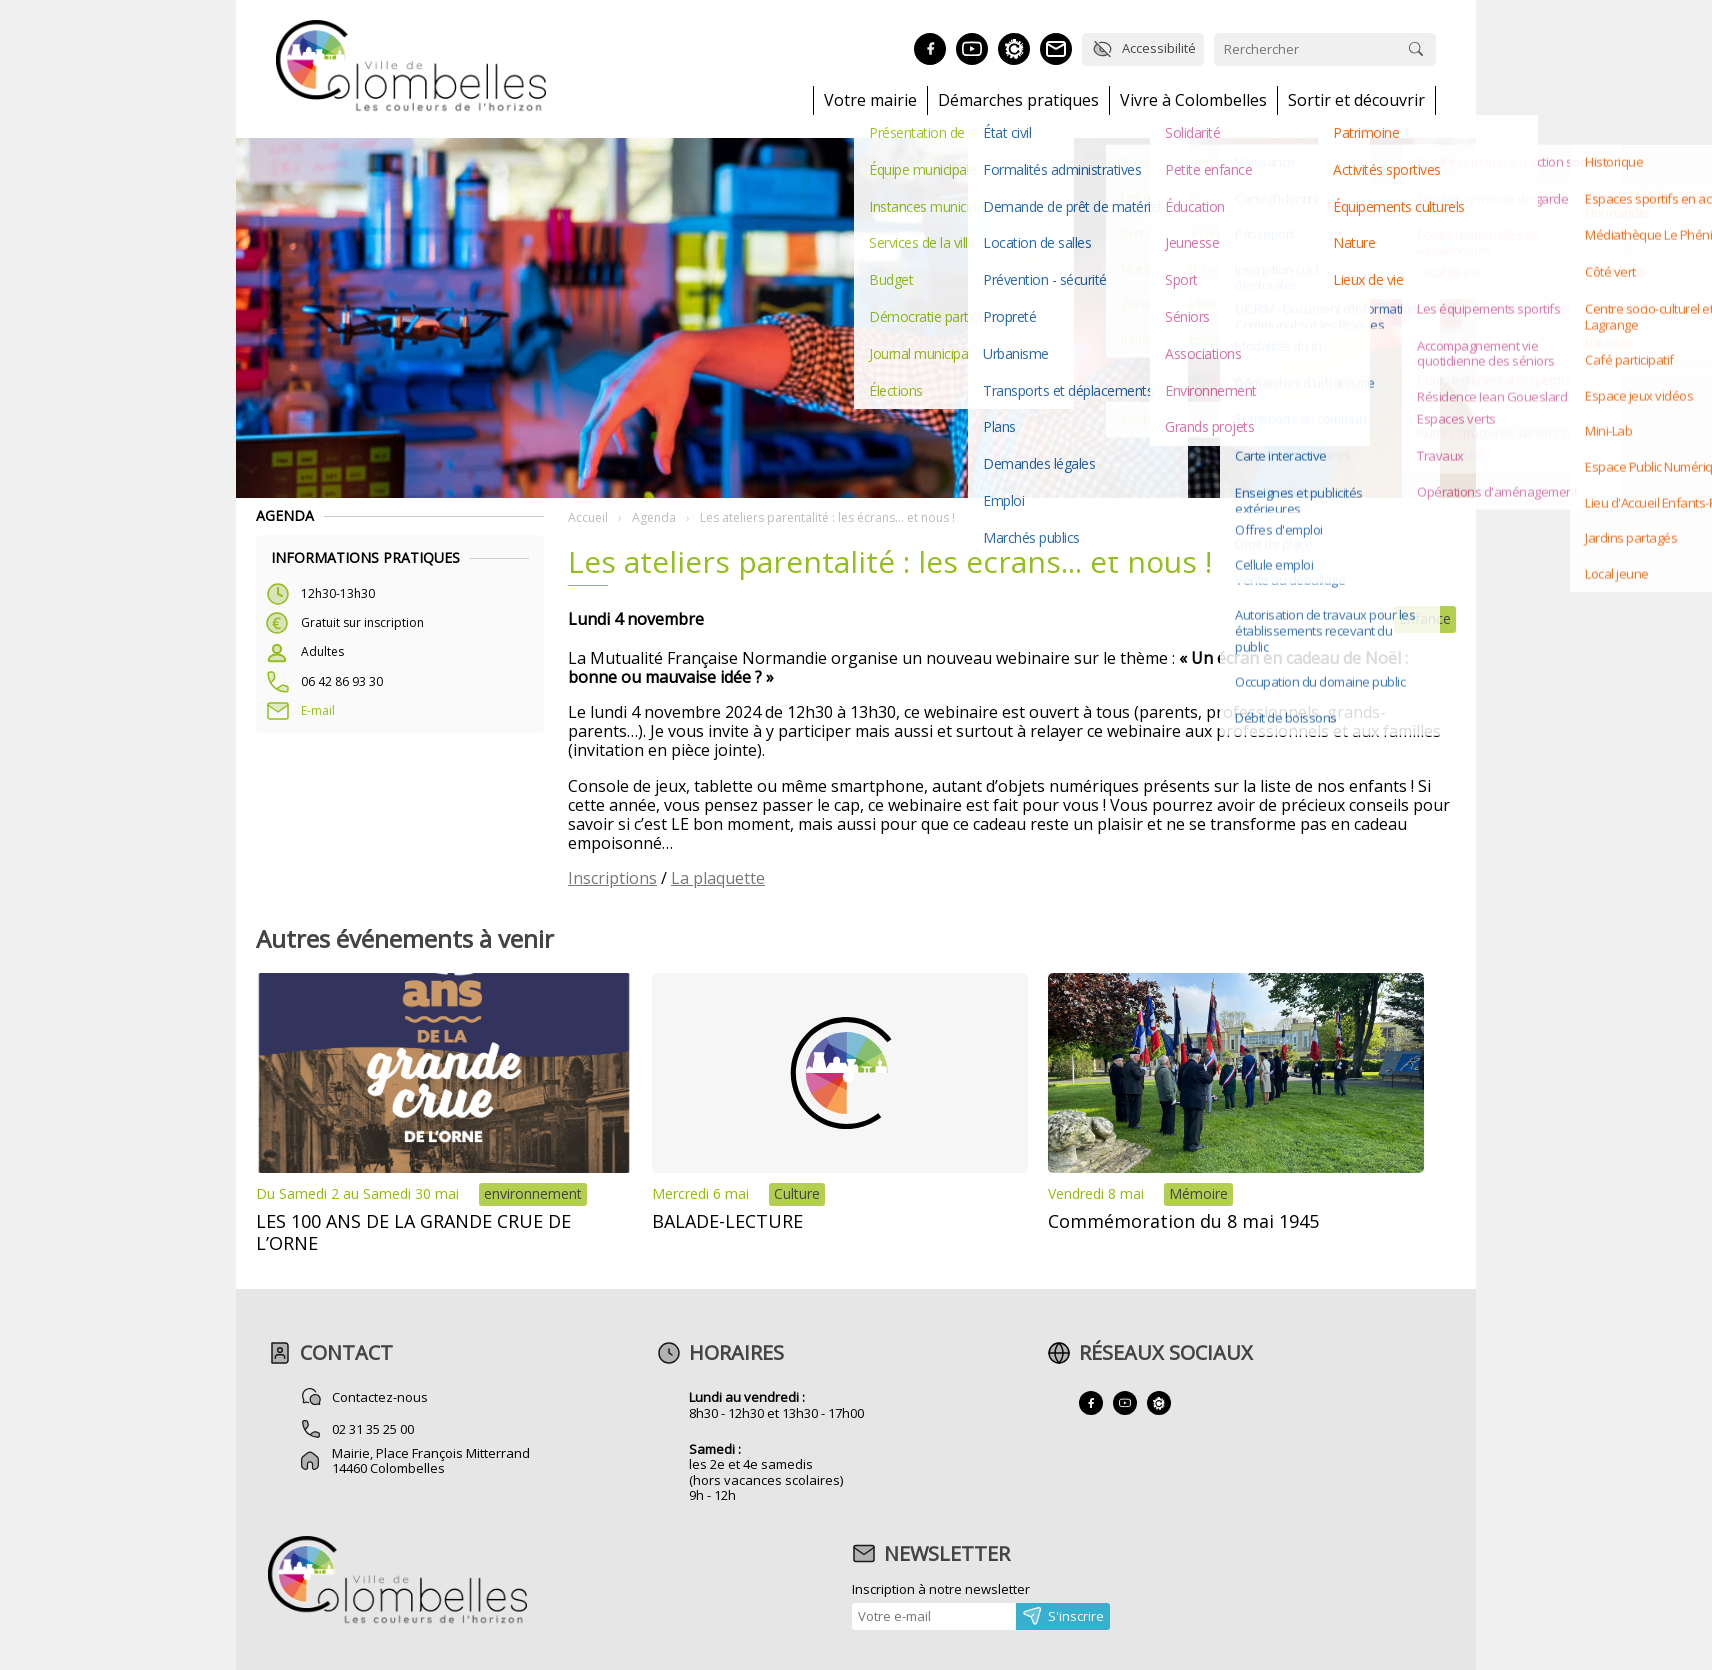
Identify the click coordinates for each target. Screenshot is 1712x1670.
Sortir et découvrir (1356, 100)
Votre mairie (870, 100)
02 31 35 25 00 (373, 1429)
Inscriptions (612, 878)
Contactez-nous (380, 1397)
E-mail (318, 710)
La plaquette (718, 878)
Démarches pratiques (1018, 100)
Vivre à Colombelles (1193, 100)
